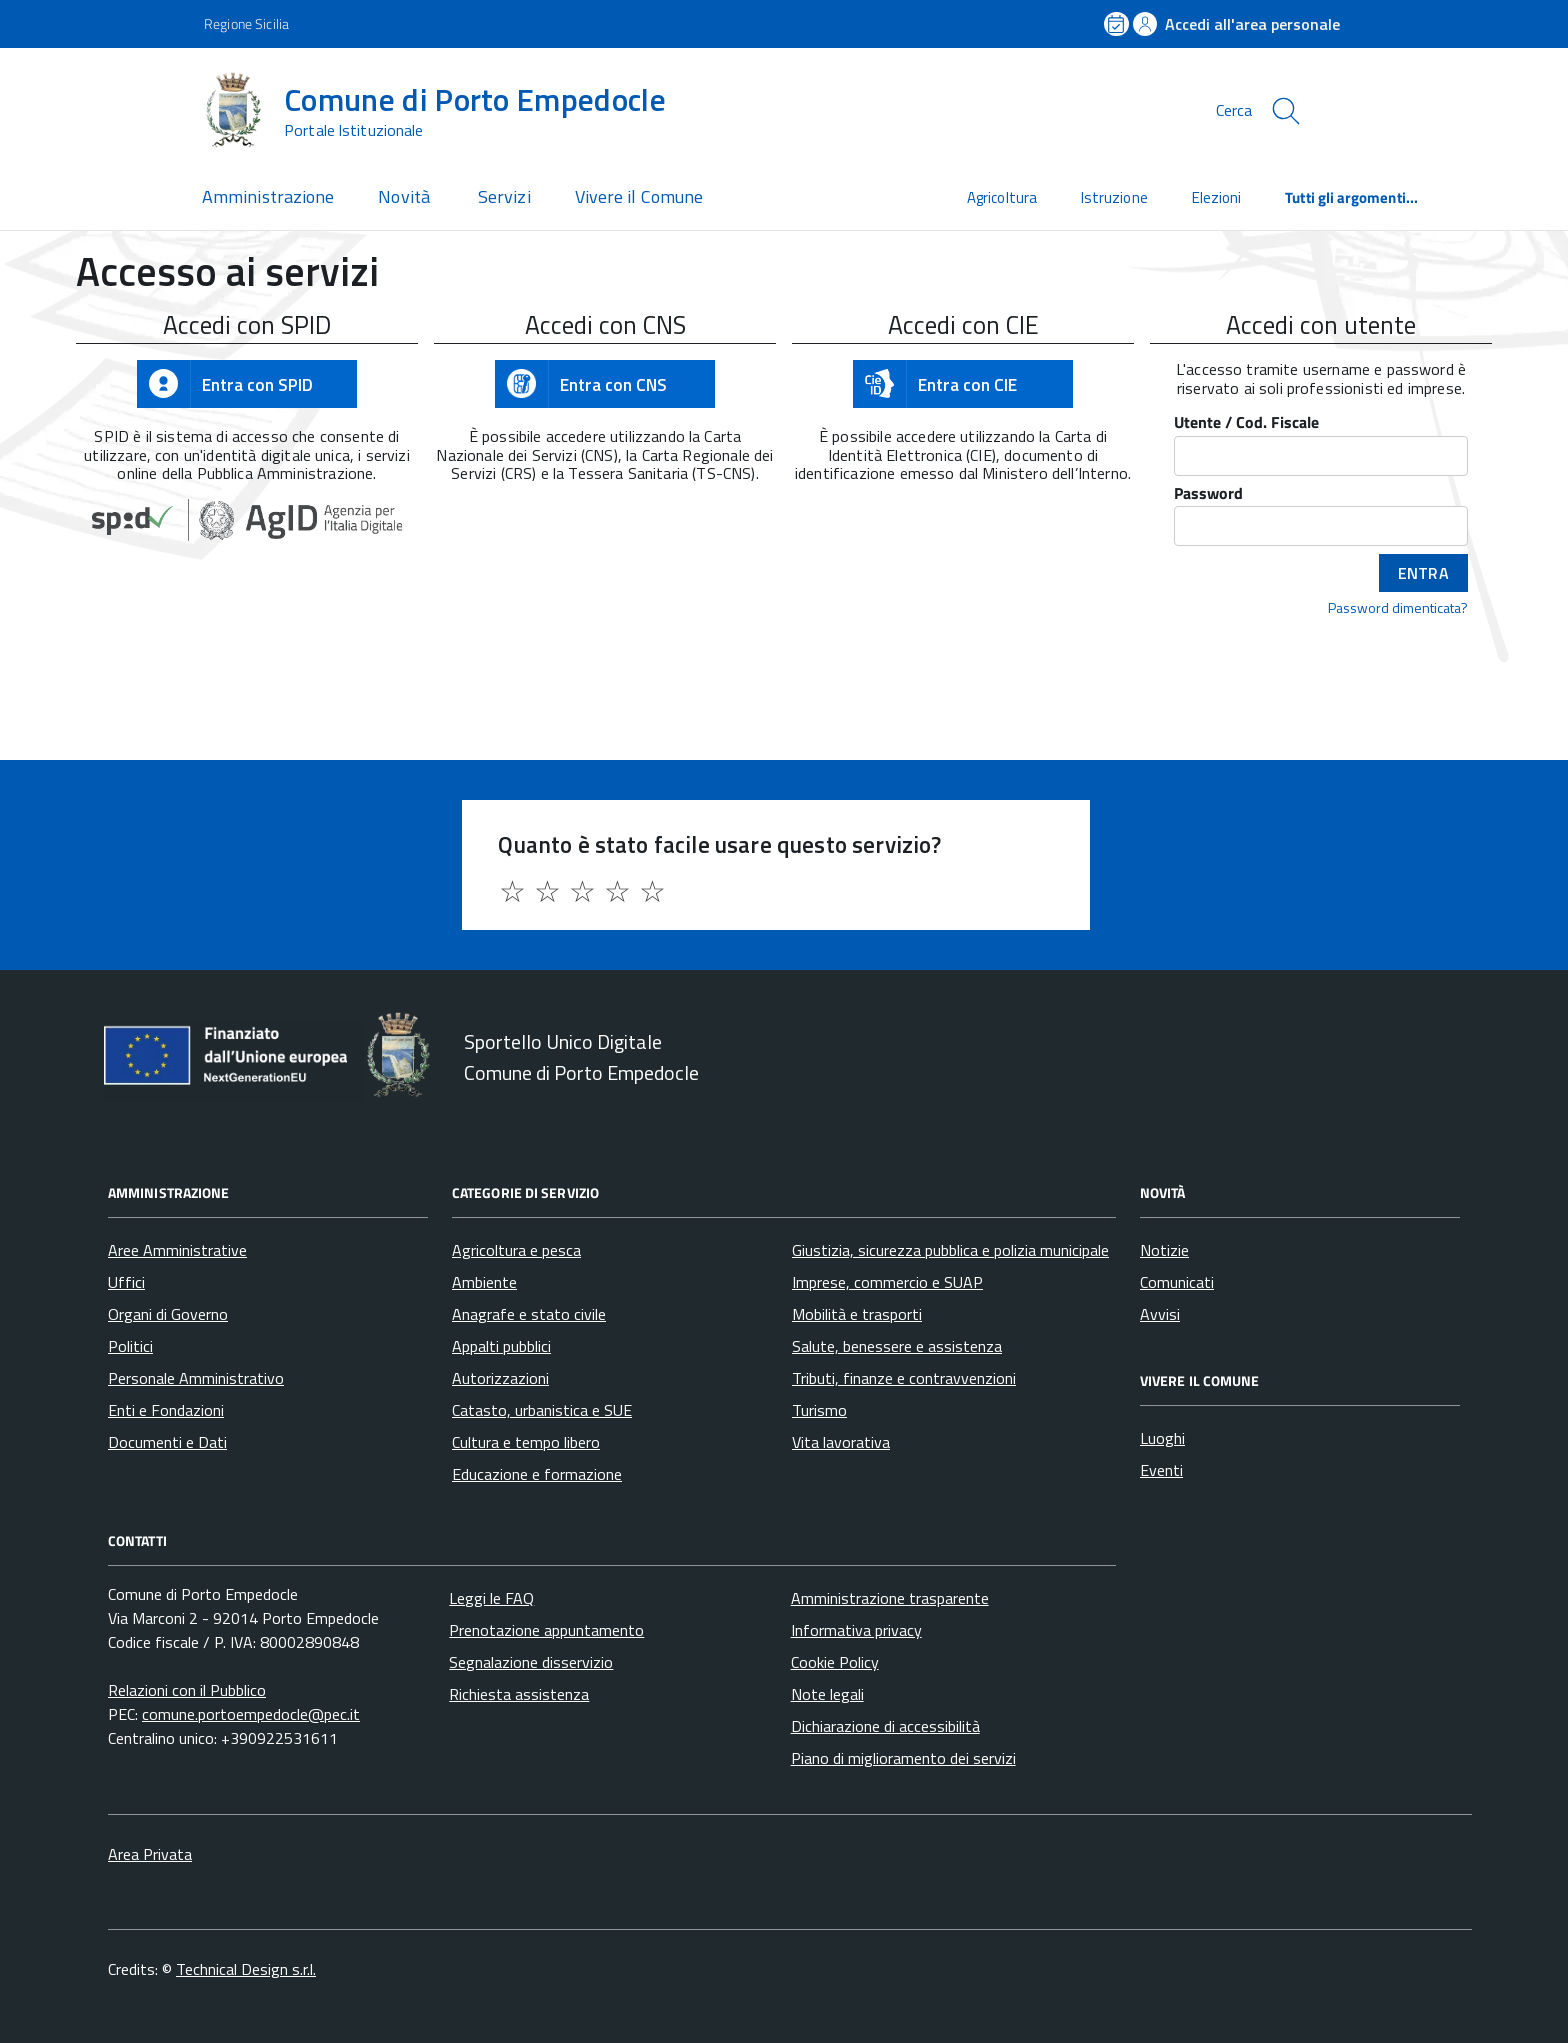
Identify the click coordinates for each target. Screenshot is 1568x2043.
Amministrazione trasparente (890, 1598)
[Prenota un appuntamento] (1118, 24)
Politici (130, 1346)
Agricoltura (1002, 197)
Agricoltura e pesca (516, 1250)
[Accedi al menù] (100, 107)
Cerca (1234, 110)
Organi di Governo (168, 1314)
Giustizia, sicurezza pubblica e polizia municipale (950, 1250)
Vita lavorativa (841, 1442)
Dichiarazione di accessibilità (885, 1726)
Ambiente (484, 1282)
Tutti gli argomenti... (1351, 197)
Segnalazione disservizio (531, 1662)
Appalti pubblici (501, 1346)
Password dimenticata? (1398, 606)
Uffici (126, 1282)
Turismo (819, 1410)
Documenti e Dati (167, 1442)
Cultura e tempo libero (526, 1442)
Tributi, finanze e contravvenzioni (904, 1378)
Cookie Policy (835, 1662)
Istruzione (1114, 197)
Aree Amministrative (177, 1250)
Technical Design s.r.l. (246, 1969)
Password (1208, 494)
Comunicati (1177, 1282)
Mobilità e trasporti (857, 1314)
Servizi (504, 196)
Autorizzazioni (500, 1378)
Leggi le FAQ (491, 1598)
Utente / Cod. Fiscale (1246, 423)
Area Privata (150, 1854)
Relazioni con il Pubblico (187, 1690)
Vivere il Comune (639, 196)
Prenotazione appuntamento (546, 1630)
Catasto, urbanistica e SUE (542, 1410)
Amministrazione (268, 196)
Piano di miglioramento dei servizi (903, 1758)
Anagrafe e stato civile (529, 1314)
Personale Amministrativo (196, 1378)
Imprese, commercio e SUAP (887, 1282)
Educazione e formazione (537, 1474)
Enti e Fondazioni (166, 1410)
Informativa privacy (856, 1630)
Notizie (1164, 1250)
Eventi (1161, 1470)
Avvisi (1160, 1314)
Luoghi (1162, 1438)
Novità (406, 196)
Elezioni (1217, 197)
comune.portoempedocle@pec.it (251, 1714)
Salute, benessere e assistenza (897, 1346)
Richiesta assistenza (519, 1694)
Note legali (827, 1694)
